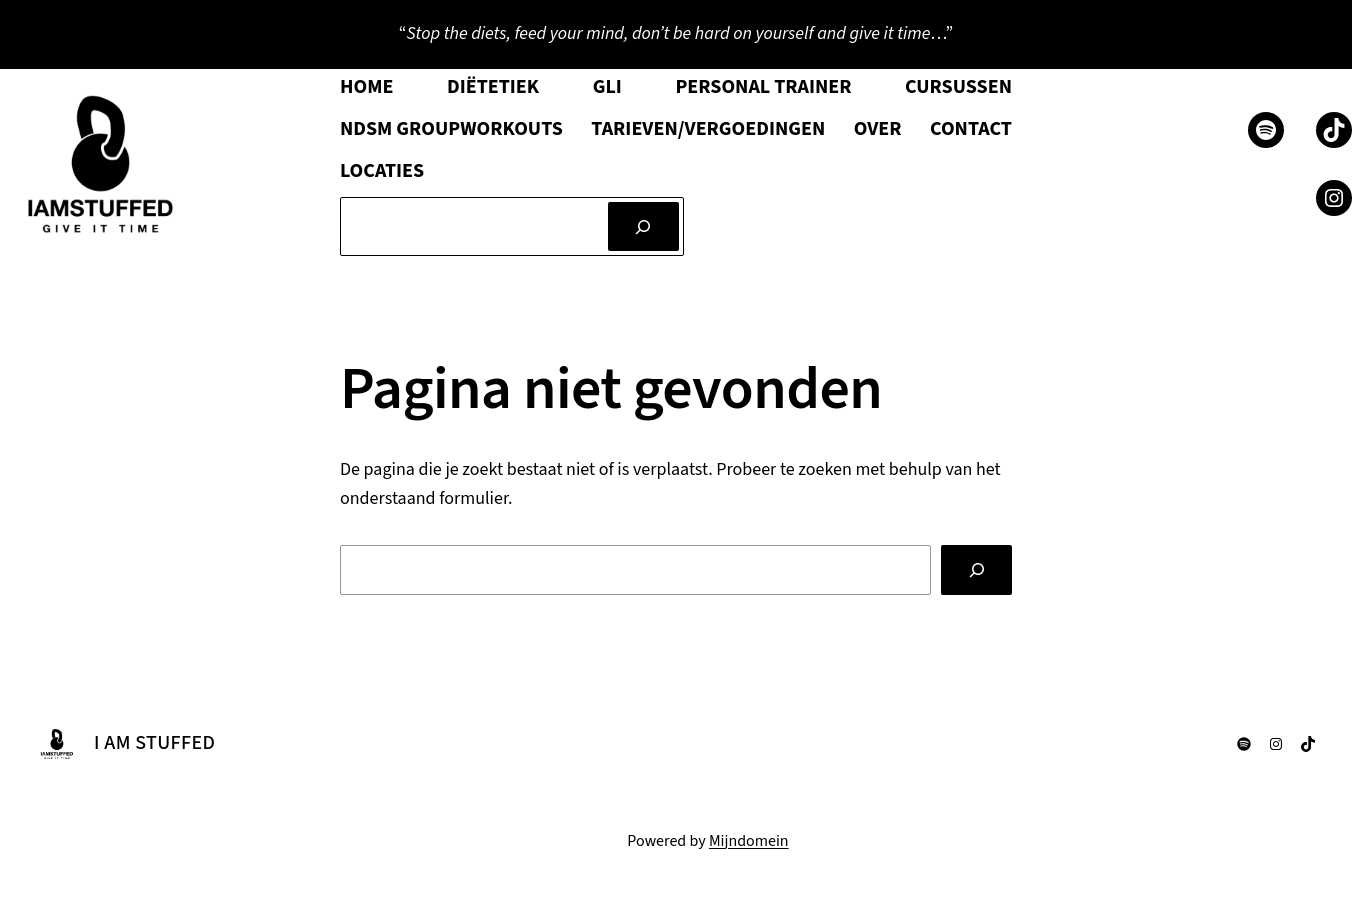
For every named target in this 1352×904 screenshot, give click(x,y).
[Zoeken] (643, 226)
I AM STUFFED (154, 743)
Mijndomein (749, 841)
